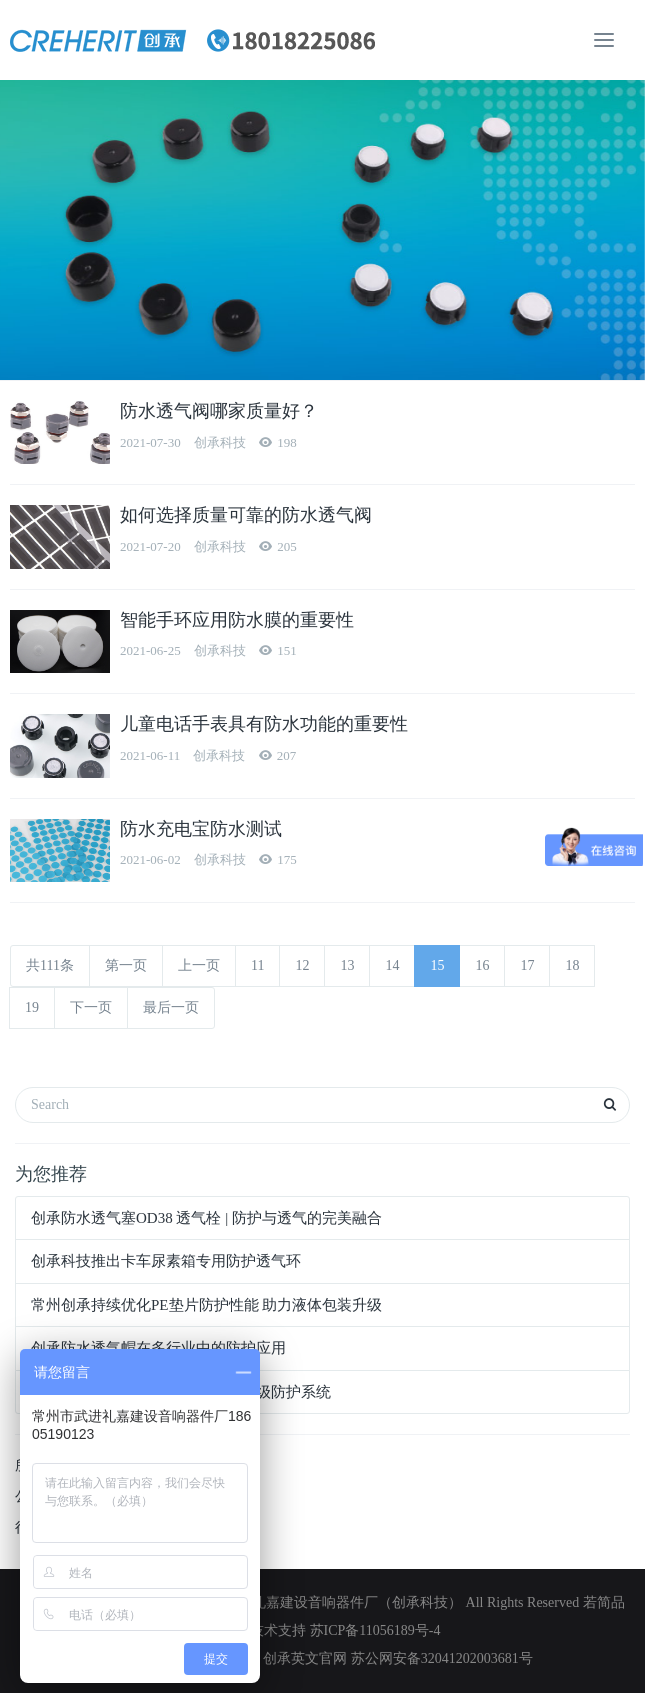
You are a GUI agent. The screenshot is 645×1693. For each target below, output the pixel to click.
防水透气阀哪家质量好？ (219, 411)
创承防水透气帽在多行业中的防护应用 (158, 1348)
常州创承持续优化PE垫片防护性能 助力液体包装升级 (206, 1305)
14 (392, 965)
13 (347, 965)
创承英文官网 (305, 1658)
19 (32, 1007)
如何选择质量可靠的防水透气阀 (246, 515)
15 (437, 965)
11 (257, 965)
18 (572, 965)
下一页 (91, 1007)
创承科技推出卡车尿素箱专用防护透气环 (166, 1261)
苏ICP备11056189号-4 (375, 1630)
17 (527, 965)
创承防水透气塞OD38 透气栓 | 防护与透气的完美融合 (206, 1218)
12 (302, 965)
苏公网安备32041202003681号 (442, 1658)
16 (482, 965)
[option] (322, 230)
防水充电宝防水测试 (201, 829)
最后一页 (171, 1007)
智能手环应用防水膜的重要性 (237, 620)
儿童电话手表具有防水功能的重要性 (264, 724)
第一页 (126, 965)
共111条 (50, 965)
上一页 (199, 965)
